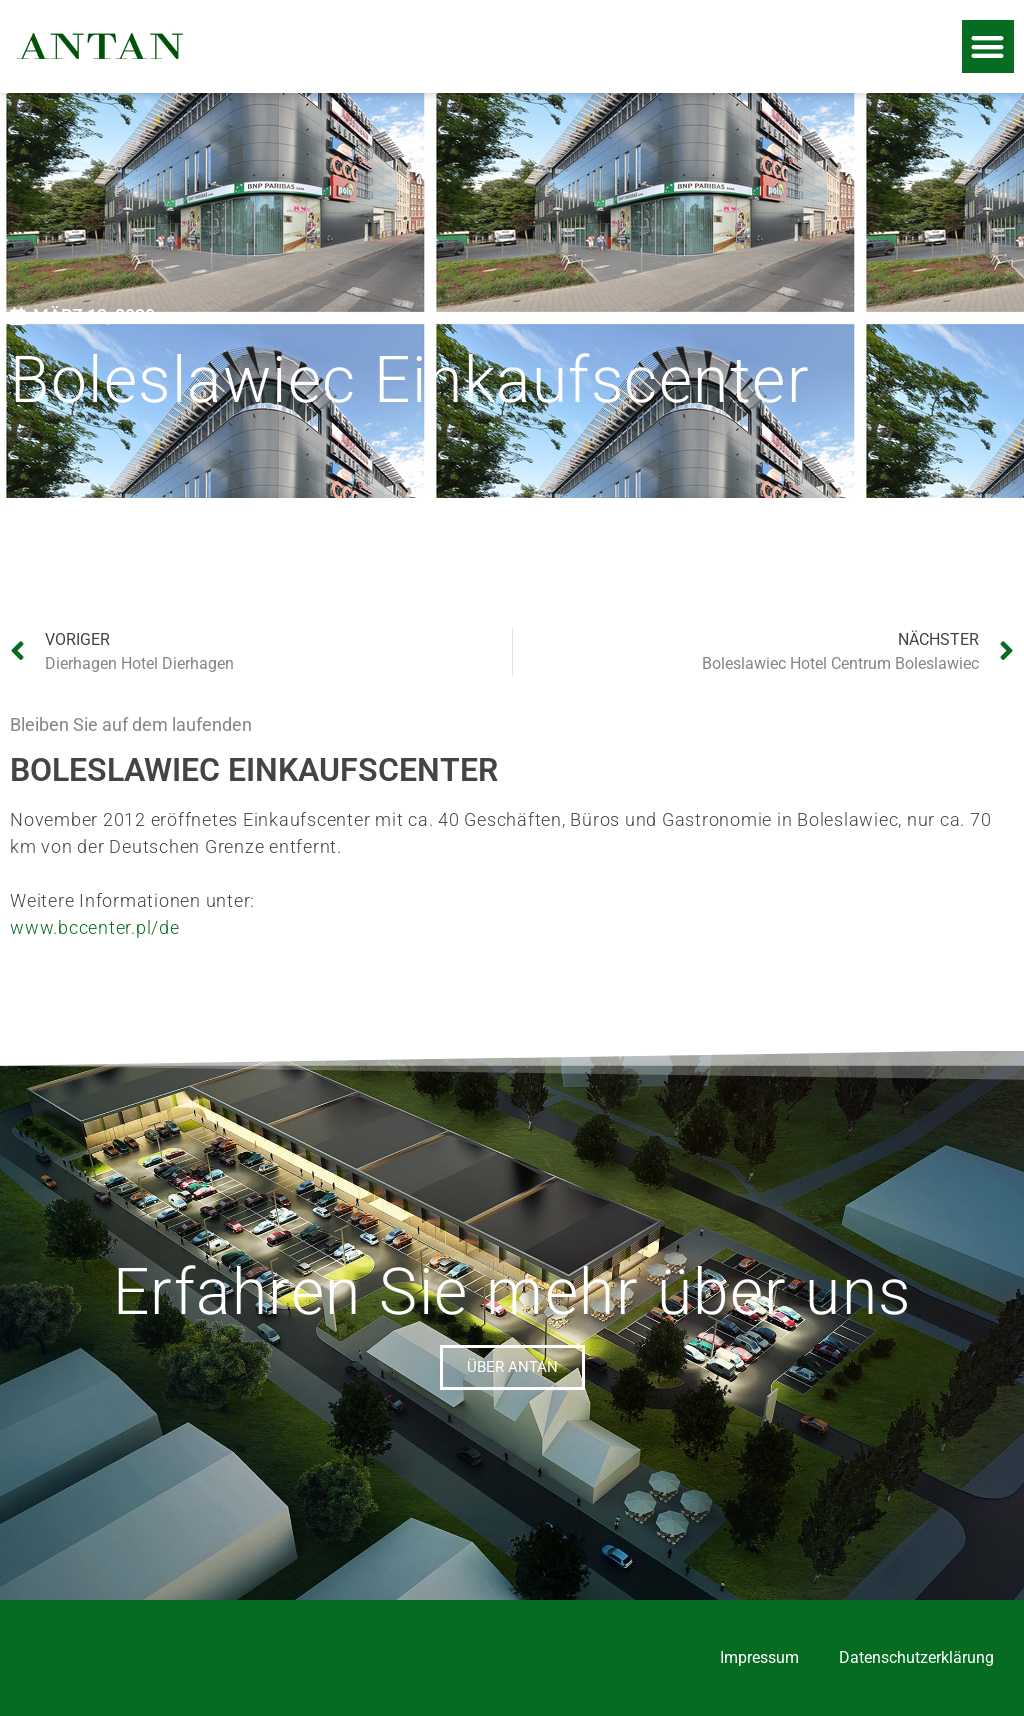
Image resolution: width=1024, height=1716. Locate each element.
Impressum (759, 1657)
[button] (988, 46)
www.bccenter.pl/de (95, 927)
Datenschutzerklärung (916, 1657)
